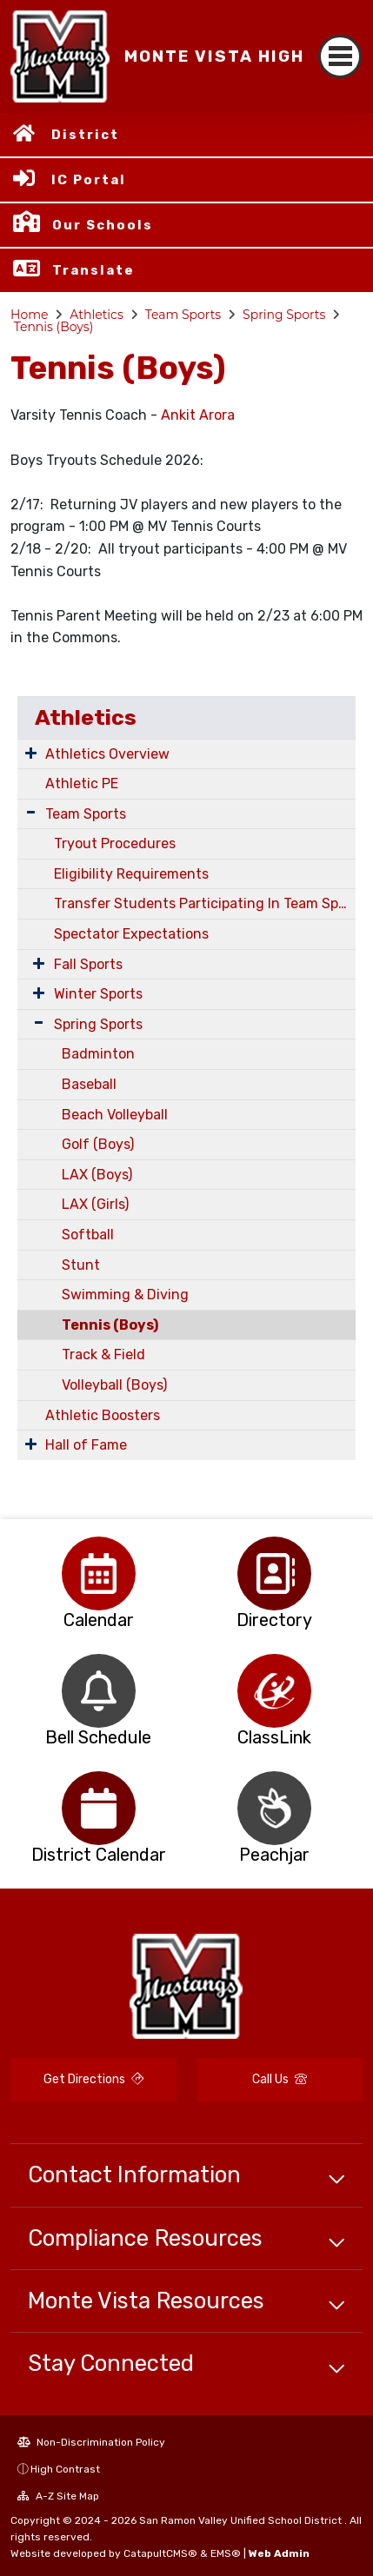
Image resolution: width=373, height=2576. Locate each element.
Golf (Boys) (98, 1144)
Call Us (279, 2079)
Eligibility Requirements (131, 874)
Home (29, 314)
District (85, 135)
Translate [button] (93, 270)
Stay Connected (111, 2363)
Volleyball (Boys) (114, 1385)
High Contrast (65, 2469)
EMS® (225, 2553)
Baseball (89, 1084)
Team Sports (183, 314)
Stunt (81, 1265)
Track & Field (103, 1354)
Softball (88, 1234)
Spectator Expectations (131, 934)
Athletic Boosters (102, 1415)
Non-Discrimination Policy (91, 2442)
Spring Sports (284, 314)
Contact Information (134, 2174)
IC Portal (88, 180)
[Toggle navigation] (340, 56)
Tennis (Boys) (54, 327)
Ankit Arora (198, 415)
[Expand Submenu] (31, 753)
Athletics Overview (107, 754)
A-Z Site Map (58, 2496)
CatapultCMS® (160, 2553)
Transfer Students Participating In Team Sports (205, 903)
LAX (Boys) (97, 1174)
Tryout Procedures (115, 843)
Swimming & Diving (125, 1294)
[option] (98, 1573)
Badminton (98, 1054)
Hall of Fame (86, 1445)
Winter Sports (98, 994)
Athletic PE (81, 783)
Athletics (96, 314)
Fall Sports (88, 964)
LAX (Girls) (95, 1204)
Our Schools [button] (102, 225)
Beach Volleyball (115, 1114)
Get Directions (93, 2079)
